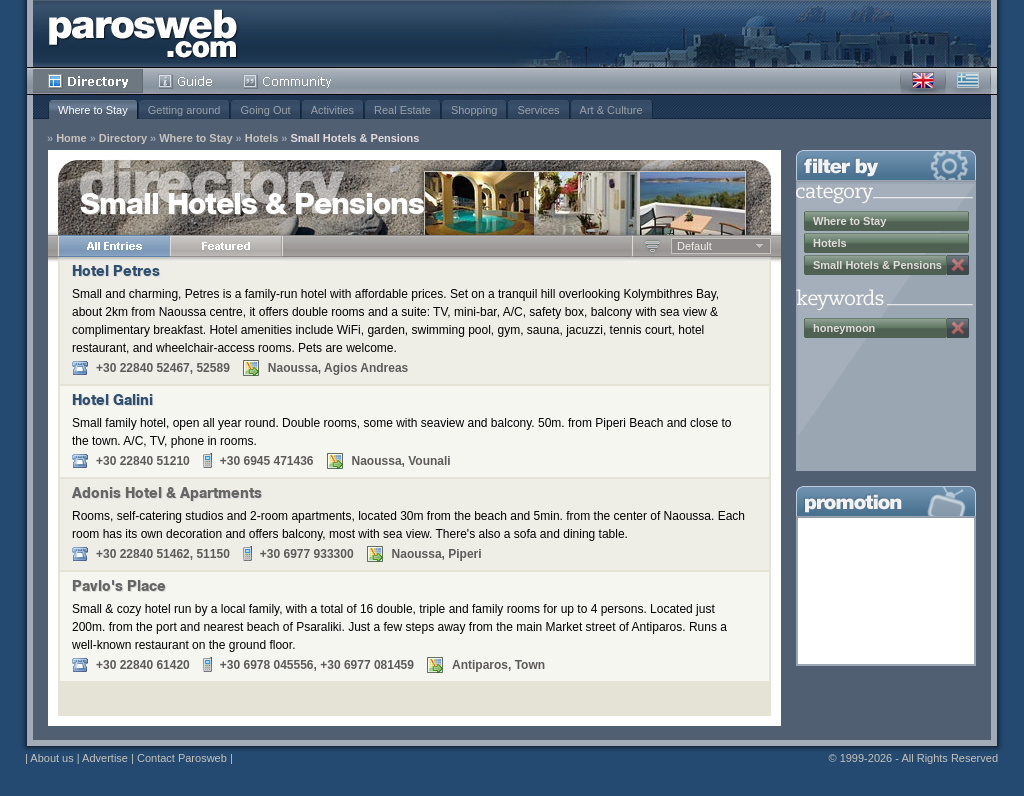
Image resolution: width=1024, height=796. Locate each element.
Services (538, 110)
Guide (185, 81)
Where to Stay (93, 110)
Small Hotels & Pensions (354, 138)
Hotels (262, 138)
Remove (958, 265)
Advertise (105, 758)
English (923, 81)
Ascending (652, 246)
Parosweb (143, 33)
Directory (88, 81)
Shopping (474, 110)
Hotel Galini (112, 402)
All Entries (114, 246)
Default (694, 246)
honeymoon (844, 328)
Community (288, 81)
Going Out (265, 110)
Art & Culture (611, 110)
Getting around (184, 110)
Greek (968, 81)
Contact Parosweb (182, 758)
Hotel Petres (116, 273)
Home (71, 138)
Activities (332, 110)
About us (51, 758)
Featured (226, 246)
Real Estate (402, 110)
